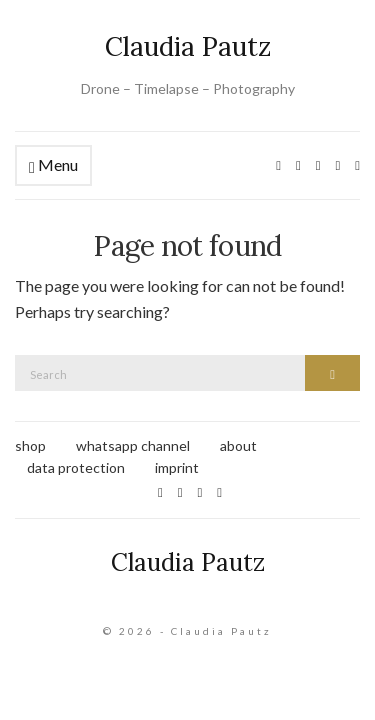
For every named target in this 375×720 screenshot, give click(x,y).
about (238, 445)
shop (30, 445)
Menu (53, 165)
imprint (177, 467)
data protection (76, 467)
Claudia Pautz (188, 46)
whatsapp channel (133, 445)
